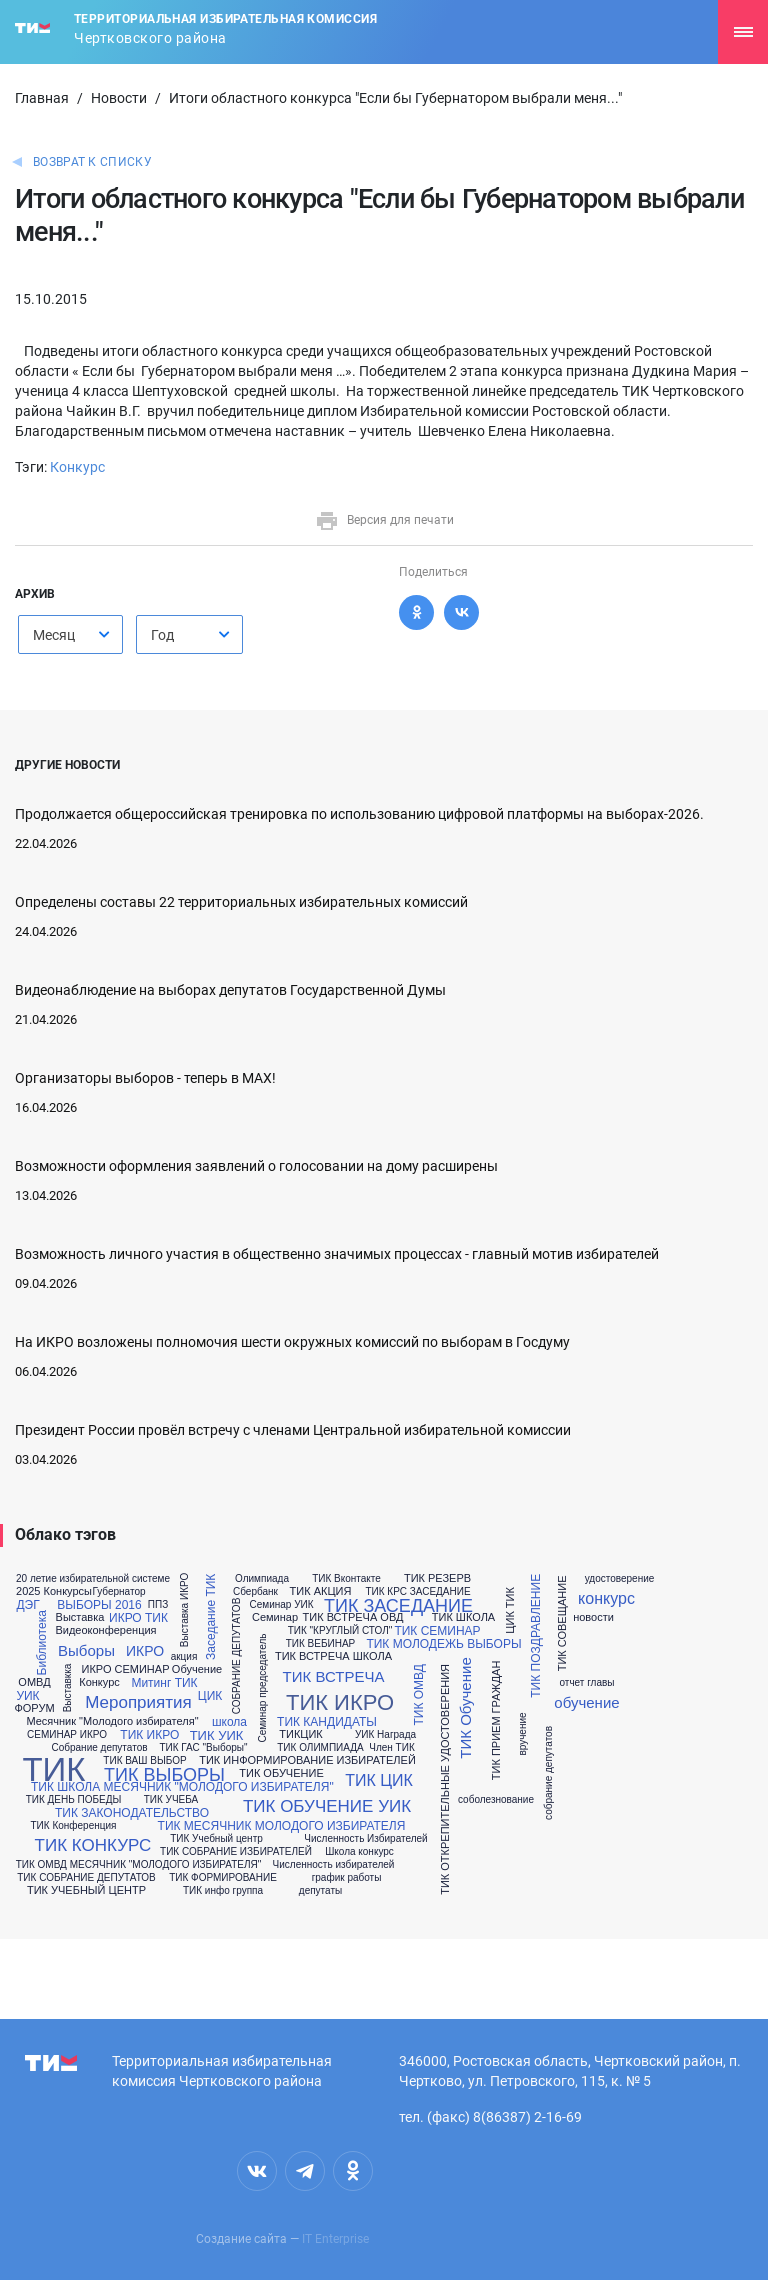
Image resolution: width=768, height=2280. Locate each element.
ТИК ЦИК (379, 1781)
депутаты (320, 1891)
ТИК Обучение (464, 1707)
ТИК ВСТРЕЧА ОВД (353, 1617)
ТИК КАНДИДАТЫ (327, 1722)
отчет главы (586, 1683)
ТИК (53, 1769)
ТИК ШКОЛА (463, 1617)
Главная (42, 98)
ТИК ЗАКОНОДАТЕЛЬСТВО (132, 1813)
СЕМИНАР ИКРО (67, 1735)
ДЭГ (27, 1605)
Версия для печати (384, 520)
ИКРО (145, 1651)
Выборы (86, 1650)
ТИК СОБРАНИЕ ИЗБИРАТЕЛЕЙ (236, 1852)
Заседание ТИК (211, 1617)
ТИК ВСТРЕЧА (334, 1676)
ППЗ (158, 1605)
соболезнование (496, 1800)
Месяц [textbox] (54, 635)
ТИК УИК (217, 1735)
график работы (347, 1878)
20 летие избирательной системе (93, 1579)
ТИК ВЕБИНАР (321, 1644)
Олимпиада (262, 1579)
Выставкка (68, 1688)
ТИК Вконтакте (346, 1579)
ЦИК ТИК (510, 1610)
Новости (119, 98)
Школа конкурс (359, 1852)
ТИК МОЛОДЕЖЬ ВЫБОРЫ (443, 1644)
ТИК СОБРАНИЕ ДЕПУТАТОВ (86, 1878)
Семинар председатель (263, 1688)
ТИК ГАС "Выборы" (203, 1748)
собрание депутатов (549, 1773)
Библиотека (42, 1642)
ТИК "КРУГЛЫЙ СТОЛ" (340, 1631)
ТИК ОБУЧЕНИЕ (281, 1773)
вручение (523, 1733)
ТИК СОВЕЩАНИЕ (562, 1623)
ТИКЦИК (300, 1734)
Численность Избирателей (365, 1839)
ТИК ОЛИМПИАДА (320, 1748)
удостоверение (620, 1579)
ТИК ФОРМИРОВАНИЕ (223, 1878)
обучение (586, 1702)
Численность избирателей (334, 1865)
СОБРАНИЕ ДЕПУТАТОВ (237, 1655)
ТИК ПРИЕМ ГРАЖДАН (497, 1721)
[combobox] (70, 634)
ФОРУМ (34, 1708)
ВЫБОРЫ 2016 (99, 1605)
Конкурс (77, 467)
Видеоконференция (105, 1630)
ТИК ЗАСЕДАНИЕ (398, 1606)
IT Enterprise (335, 2239)
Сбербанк (255, 1592)
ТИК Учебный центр (216, 1839)
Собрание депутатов (99, 1748)
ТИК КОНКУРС (93, 1845)
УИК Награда (385, 1735)
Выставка (80, 1617)
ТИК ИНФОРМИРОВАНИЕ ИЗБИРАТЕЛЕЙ (307, 1760)
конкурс (606, 1599)
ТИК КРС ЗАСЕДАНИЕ (417, 1592)
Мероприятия (138, 1702)
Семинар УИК (281, 1605)
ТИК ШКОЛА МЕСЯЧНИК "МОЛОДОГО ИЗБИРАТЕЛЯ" (182, 1787)
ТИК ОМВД (419, 1694)
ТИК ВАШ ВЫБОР (144, 1761)
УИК (27, 1696)
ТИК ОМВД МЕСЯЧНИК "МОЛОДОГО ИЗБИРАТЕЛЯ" (139, 1865)
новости (593, 1617)
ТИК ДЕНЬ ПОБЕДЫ (74, 1800)
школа (229, 1722)
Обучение (197, 1669)
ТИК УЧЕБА (171, 1800)
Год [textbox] (162, 635)
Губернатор (118, 1592)
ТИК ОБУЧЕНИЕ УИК (327, 1806)
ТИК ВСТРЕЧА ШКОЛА (333, 1656)
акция (184, 1657)
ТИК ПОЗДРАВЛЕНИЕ (536, 1636)
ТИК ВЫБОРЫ (164, 1775)
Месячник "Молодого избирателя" (112, 1721)
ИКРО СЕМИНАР (126, 1669)
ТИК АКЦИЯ (321, 1591)
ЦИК (210, 1696)
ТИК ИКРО (149, 1735)
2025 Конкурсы (54, 1591)
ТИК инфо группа (223, 1891)
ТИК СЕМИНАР (437, 1631)
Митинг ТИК (164, 1683)
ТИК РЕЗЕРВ (437, 1578)
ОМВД (34, 1682)
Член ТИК (391, 1748)
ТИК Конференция (74, 1826)
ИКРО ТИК (138, 1618)
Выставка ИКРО (185, 1610)
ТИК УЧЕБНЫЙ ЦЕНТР (86, 1890)
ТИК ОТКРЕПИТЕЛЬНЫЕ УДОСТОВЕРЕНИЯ (445, 1779)
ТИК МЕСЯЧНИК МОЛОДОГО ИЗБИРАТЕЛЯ (282, 1826)
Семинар (275, 1617)
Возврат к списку (92, 162)
